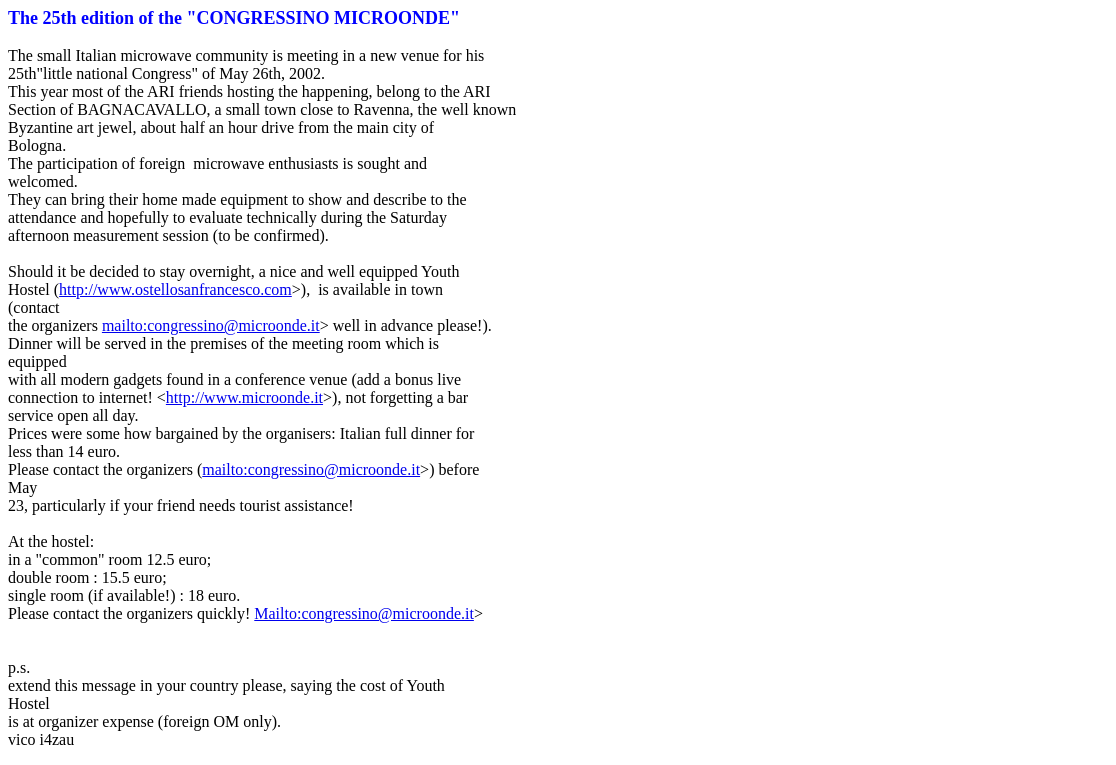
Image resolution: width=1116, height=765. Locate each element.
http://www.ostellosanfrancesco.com (175, 289)
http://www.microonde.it (244, 397)
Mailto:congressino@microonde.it (364, 613)
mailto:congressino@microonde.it (211, 325)
